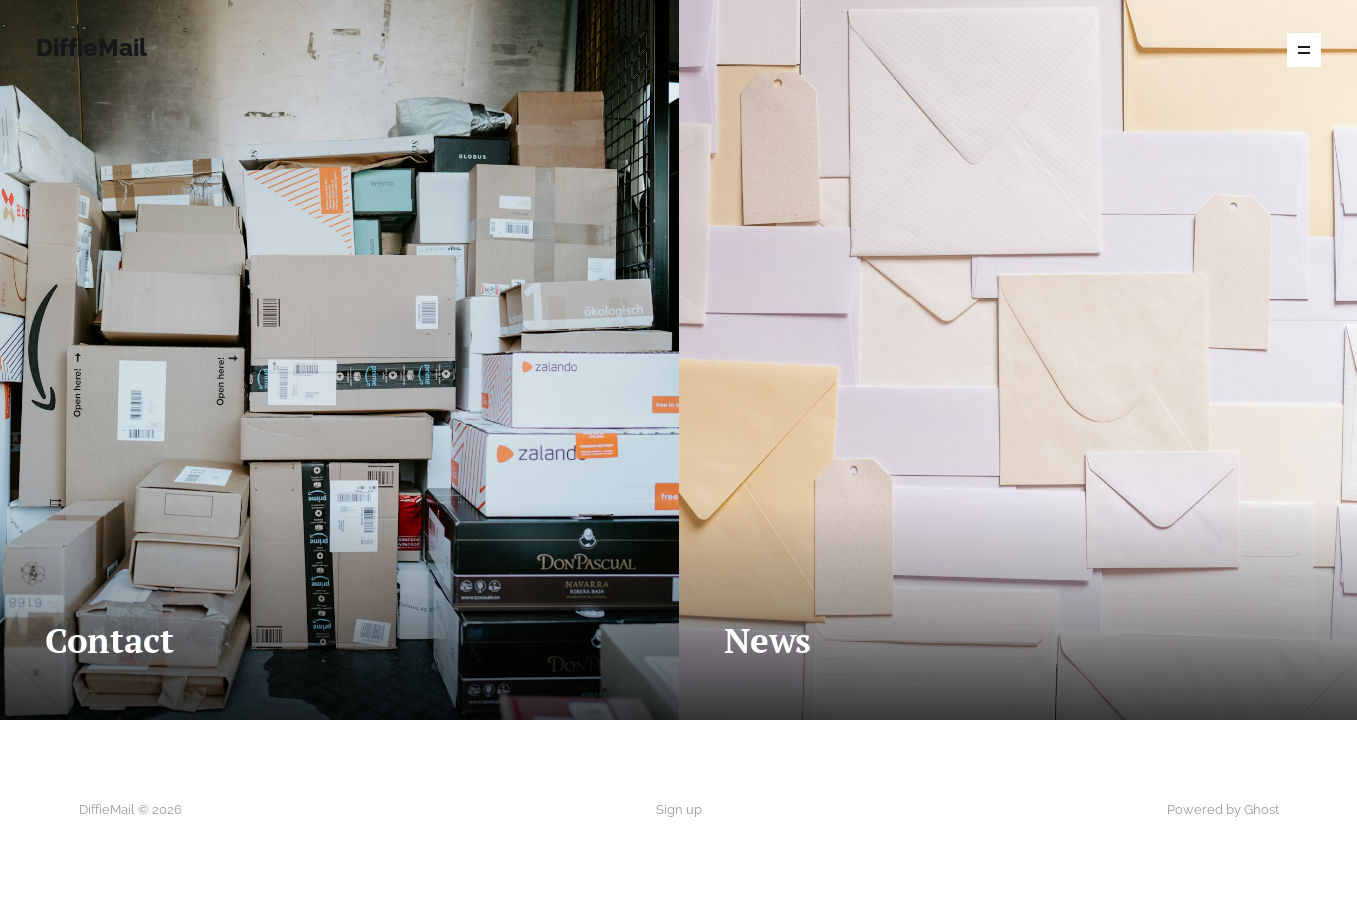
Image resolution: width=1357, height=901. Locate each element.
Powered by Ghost (1223, 809)
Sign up (679, 809)
